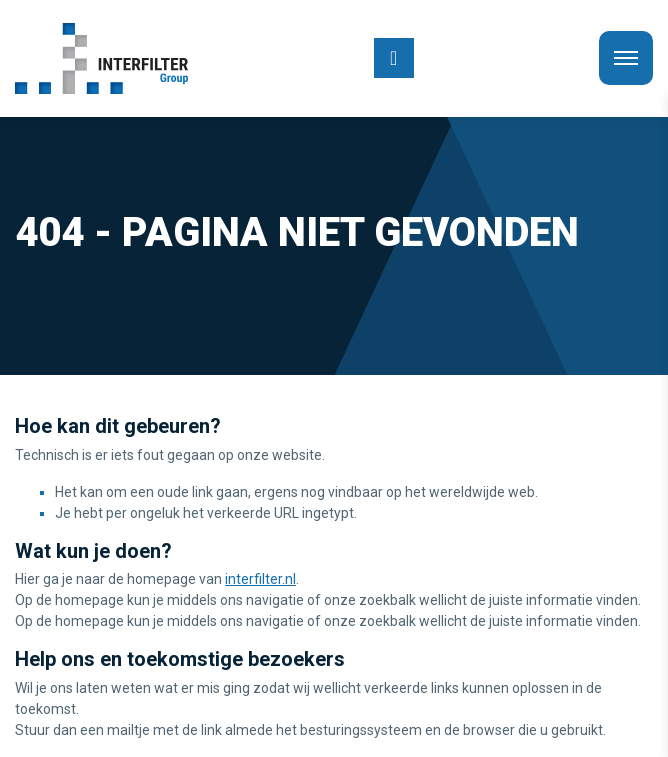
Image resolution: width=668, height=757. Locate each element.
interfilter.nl (260, 579)
